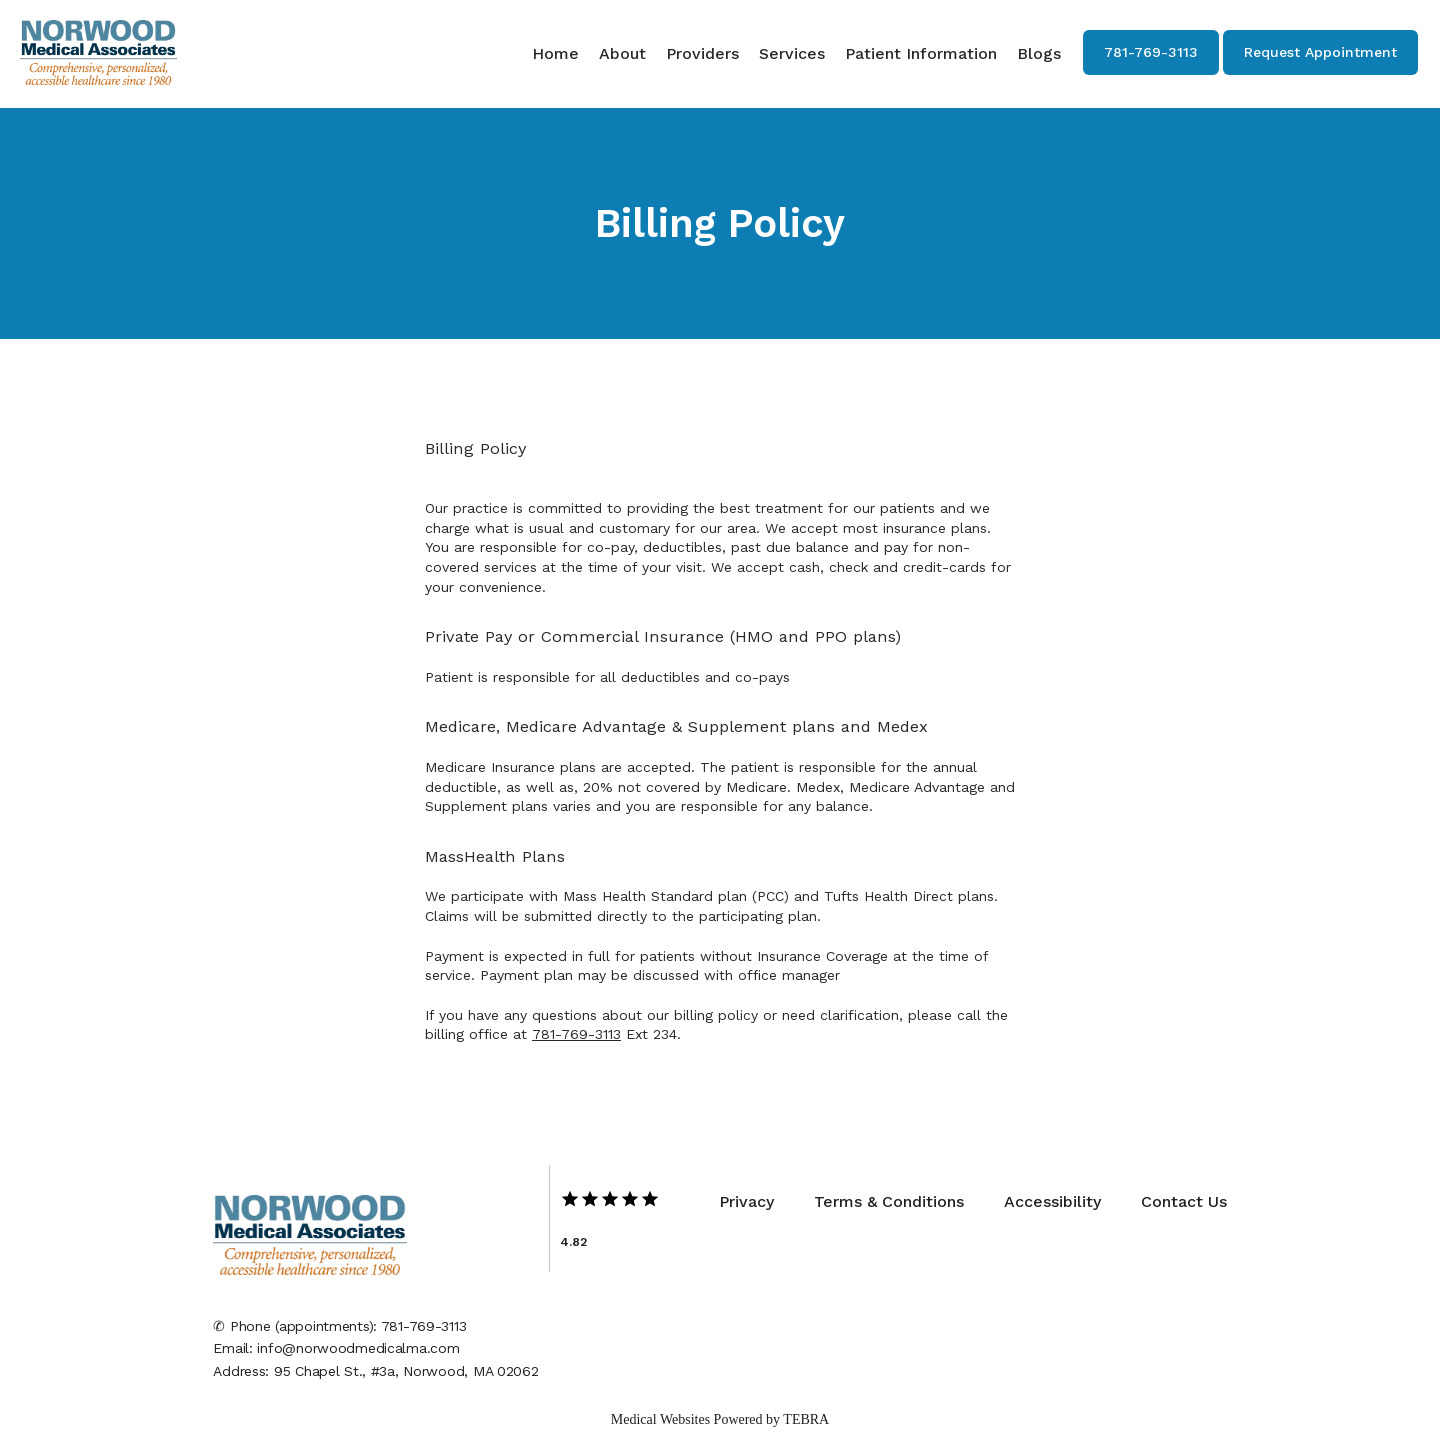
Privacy (746, 1201)
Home (555, 53)
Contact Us (1184, 1201)
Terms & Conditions (889, 1201)
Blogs (1039, 53)
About (622, 53)
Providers (702, 53)
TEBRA (806, 1419)
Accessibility (1052, 1201)
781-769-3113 (576, 1034)
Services (792, 53)
